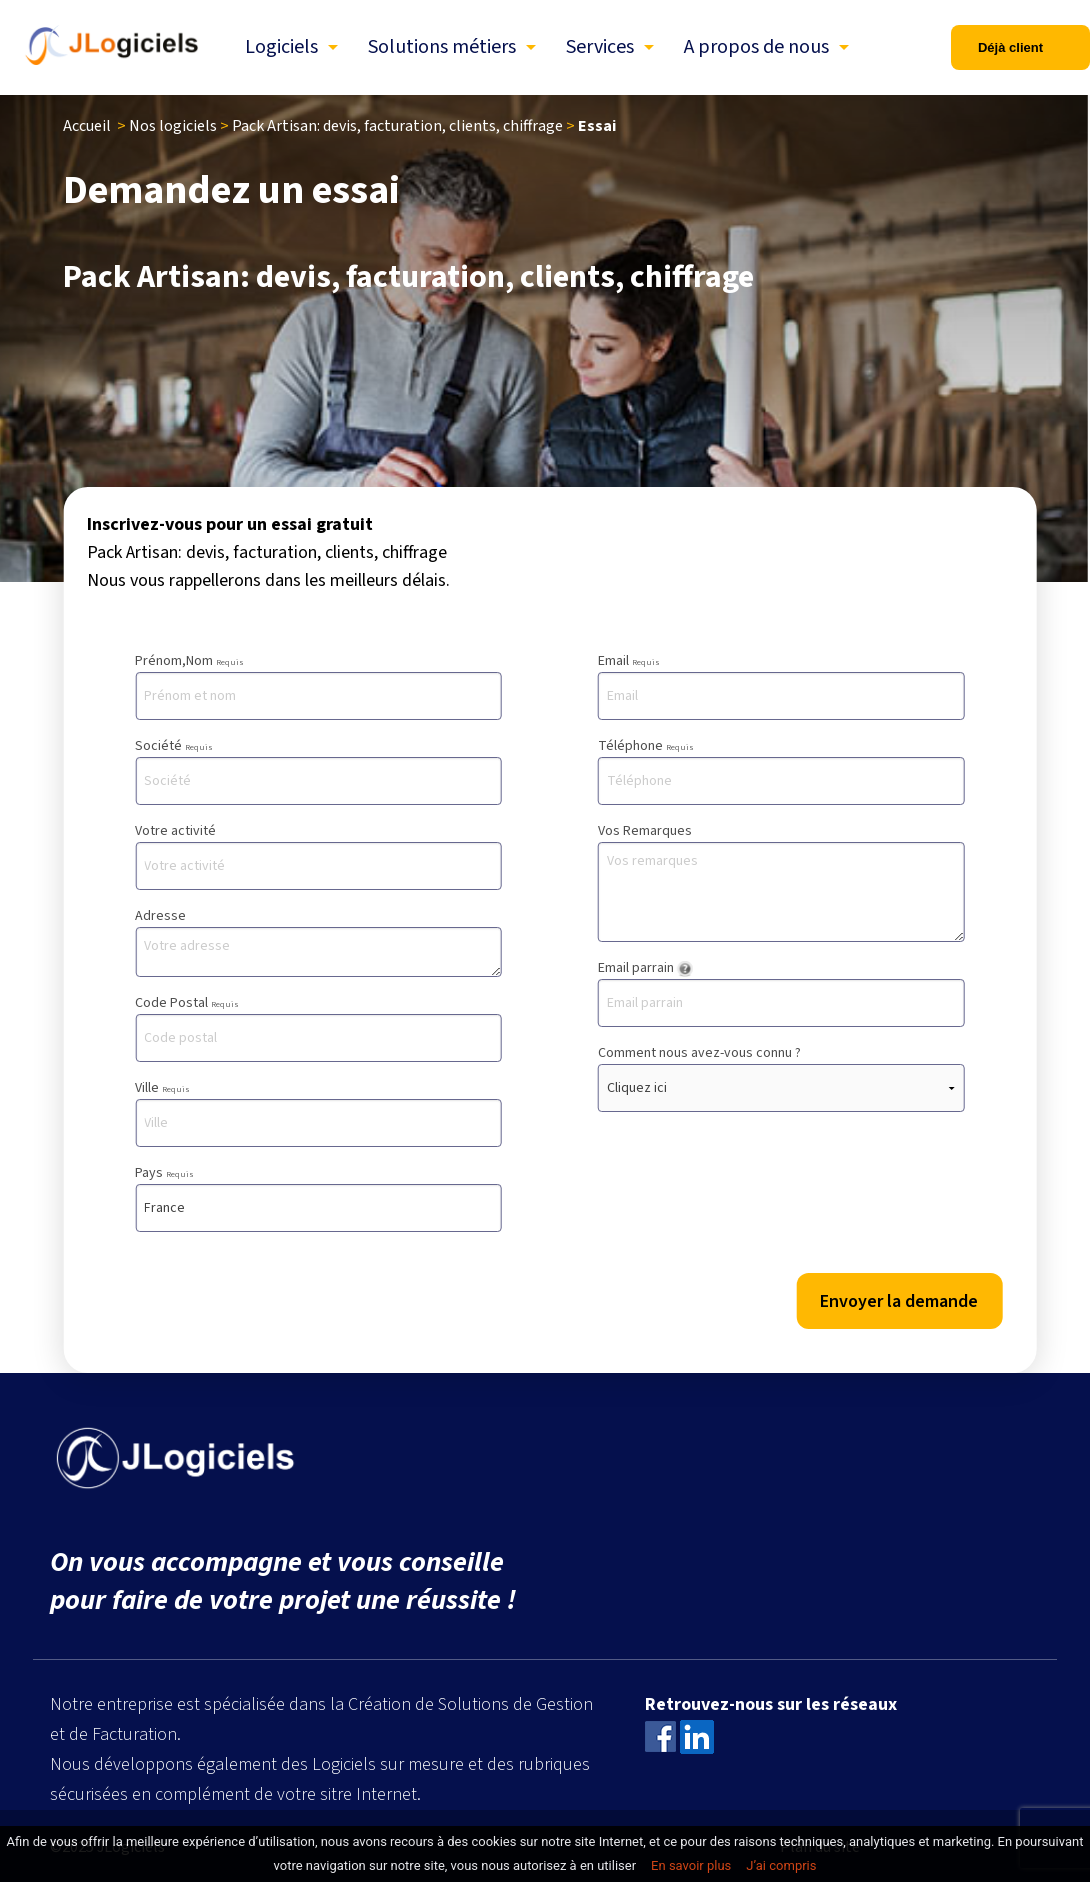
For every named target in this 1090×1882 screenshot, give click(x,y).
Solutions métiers (442, 47)
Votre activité (318, 855)
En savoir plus (691, 1865)
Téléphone (781, 770)
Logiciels (281, 47)
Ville (318, 1112)
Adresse (318, 941)
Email (781, 685)
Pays (318, 1197)
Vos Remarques (781, 881)
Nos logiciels (173, 126)
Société (318, 770)
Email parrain (781, 992)
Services (600, 47)
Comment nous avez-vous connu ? (781, 1077)
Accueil (87, 126)
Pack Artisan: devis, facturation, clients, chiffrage (397, 126)
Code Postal (318, 1027)
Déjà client (1010, 47)
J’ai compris (781, 1865)
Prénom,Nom (318, 685)
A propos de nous (756, 47)
